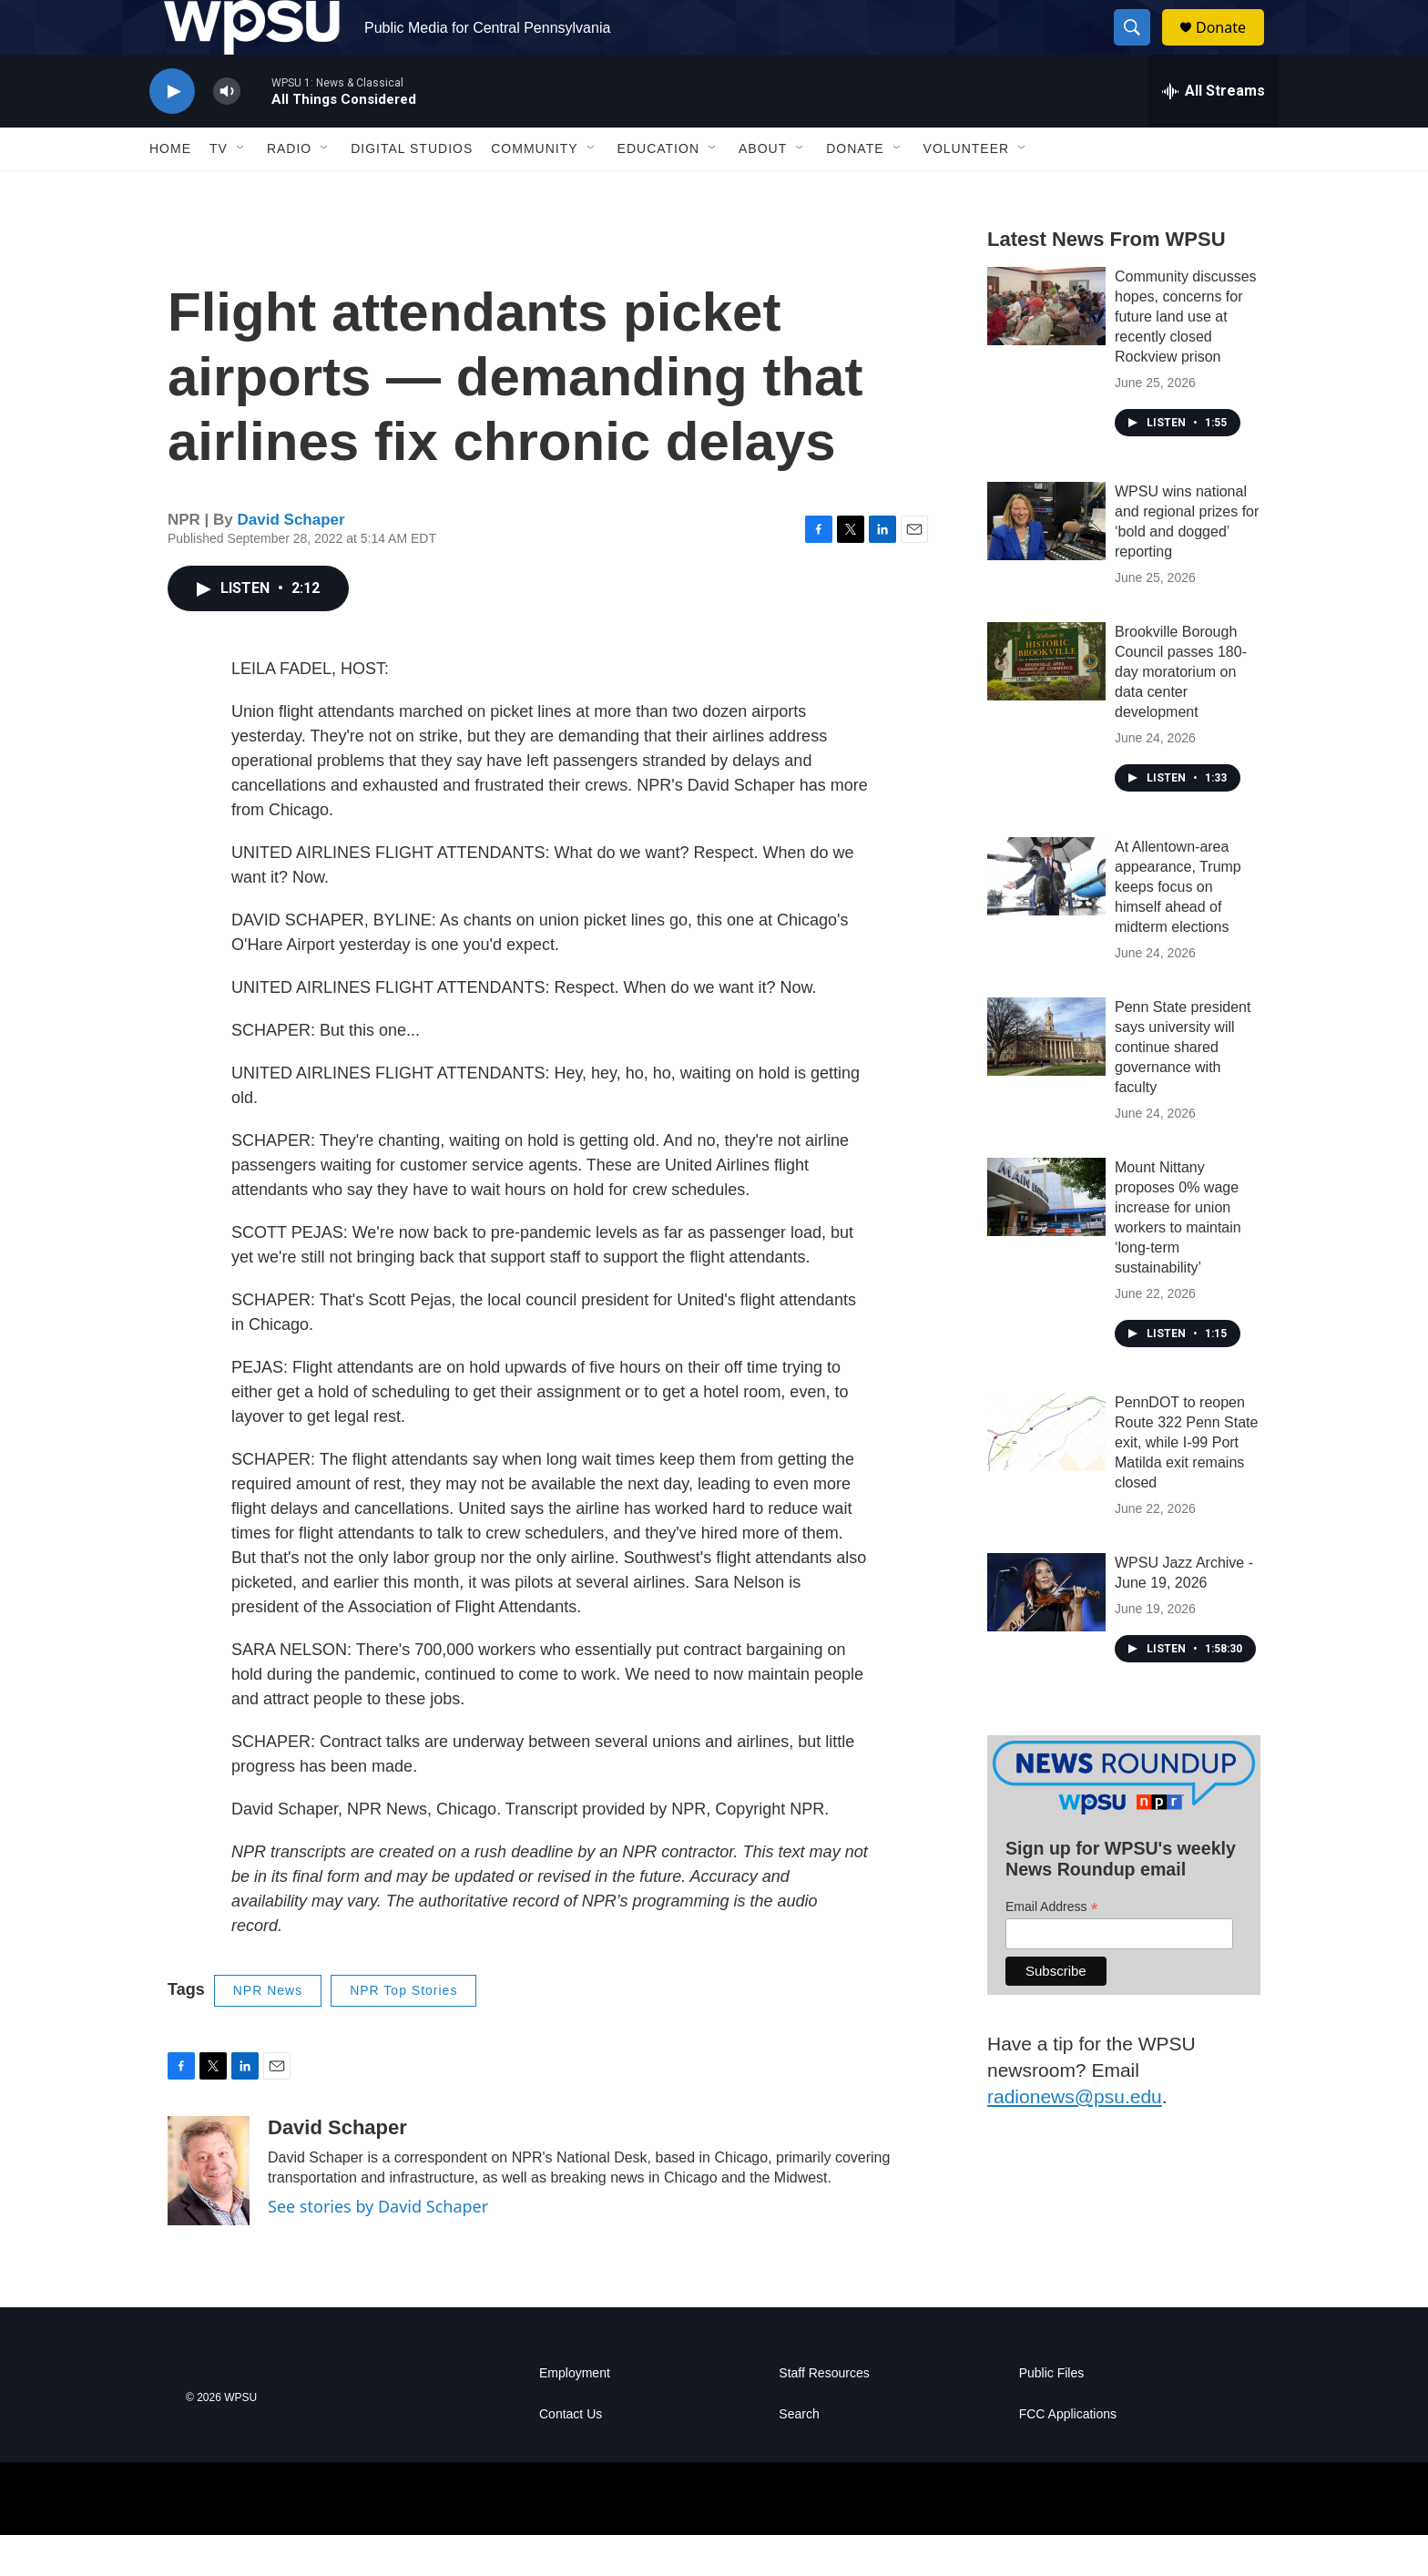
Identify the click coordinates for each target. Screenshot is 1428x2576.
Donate (1232, 47)
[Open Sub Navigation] (241, 189)
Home (170, 189)
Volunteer (966, 189)
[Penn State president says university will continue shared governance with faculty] (1046, 1077)
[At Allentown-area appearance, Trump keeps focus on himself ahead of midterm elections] (1046, 917)
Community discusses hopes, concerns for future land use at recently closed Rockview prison (1186, 357)
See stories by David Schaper (378, 2247)
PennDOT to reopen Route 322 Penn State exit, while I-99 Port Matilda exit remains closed (1186, 1483)
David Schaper (291, 560)
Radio (289, 189)
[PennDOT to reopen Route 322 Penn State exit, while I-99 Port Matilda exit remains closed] (1046, 1473)
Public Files (1052, 2414)
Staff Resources (824, 2414)
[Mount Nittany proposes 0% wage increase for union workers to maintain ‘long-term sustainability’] (1046, 1238)
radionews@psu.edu (1074, 2137)
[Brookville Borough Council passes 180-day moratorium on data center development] (1046, 702)
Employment (574, 2414)
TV (218, 189)
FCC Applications (1068, 2455)
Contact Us (570, 2455)
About (763, 189)
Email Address (1051, 1948)
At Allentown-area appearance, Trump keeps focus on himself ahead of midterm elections (1178, 928)
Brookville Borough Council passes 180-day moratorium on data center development (1181, 713)
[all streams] (1213, 132)
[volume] (226, 132)
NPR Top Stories (403, 2031)
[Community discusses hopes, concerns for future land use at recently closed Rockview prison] (1046, 347)
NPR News (267, 2031)
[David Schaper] (209, 2211)
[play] (172, 132)
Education (658, 189)
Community (534, 189)
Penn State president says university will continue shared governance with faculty (1182, 1088)
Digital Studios (412, 189)
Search (799, 2455)
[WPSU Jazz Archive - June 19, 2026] (1046, 1633)
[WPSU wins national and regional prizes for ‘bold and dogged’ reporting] (1046, 562)
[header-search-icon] (1140, 48)
